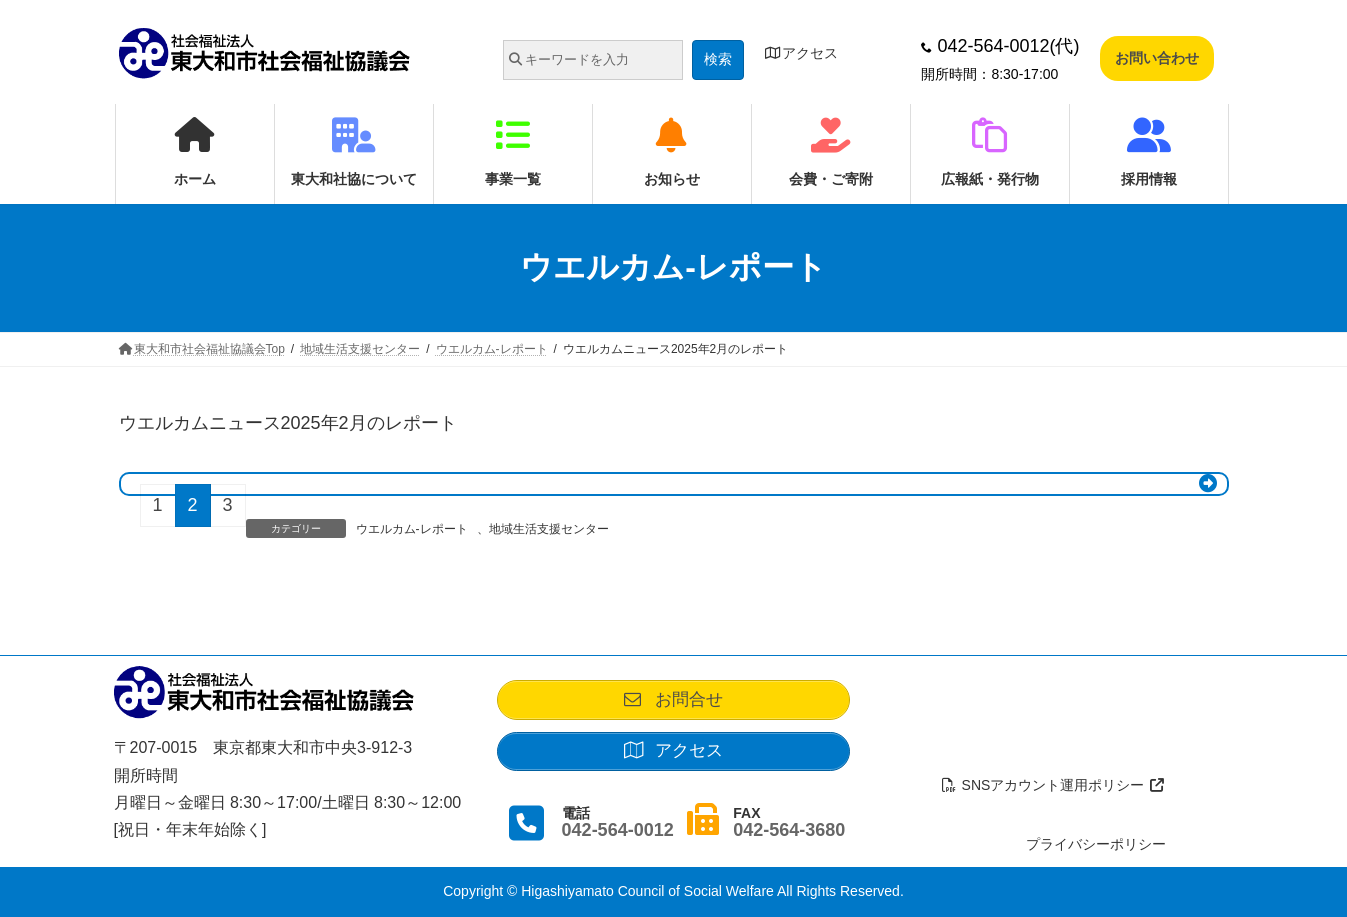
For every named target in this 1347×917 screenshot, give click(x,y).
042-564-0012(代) (1000, 46)
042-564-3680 (789, 839)
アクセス (802, 53)
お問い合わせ (1157, 58)
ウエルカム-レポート (412, 529)
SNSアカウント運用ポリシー (1053, 786)
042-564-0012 (618, 839)
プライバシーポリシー (1096, 844)
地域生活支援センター (549, 529)
